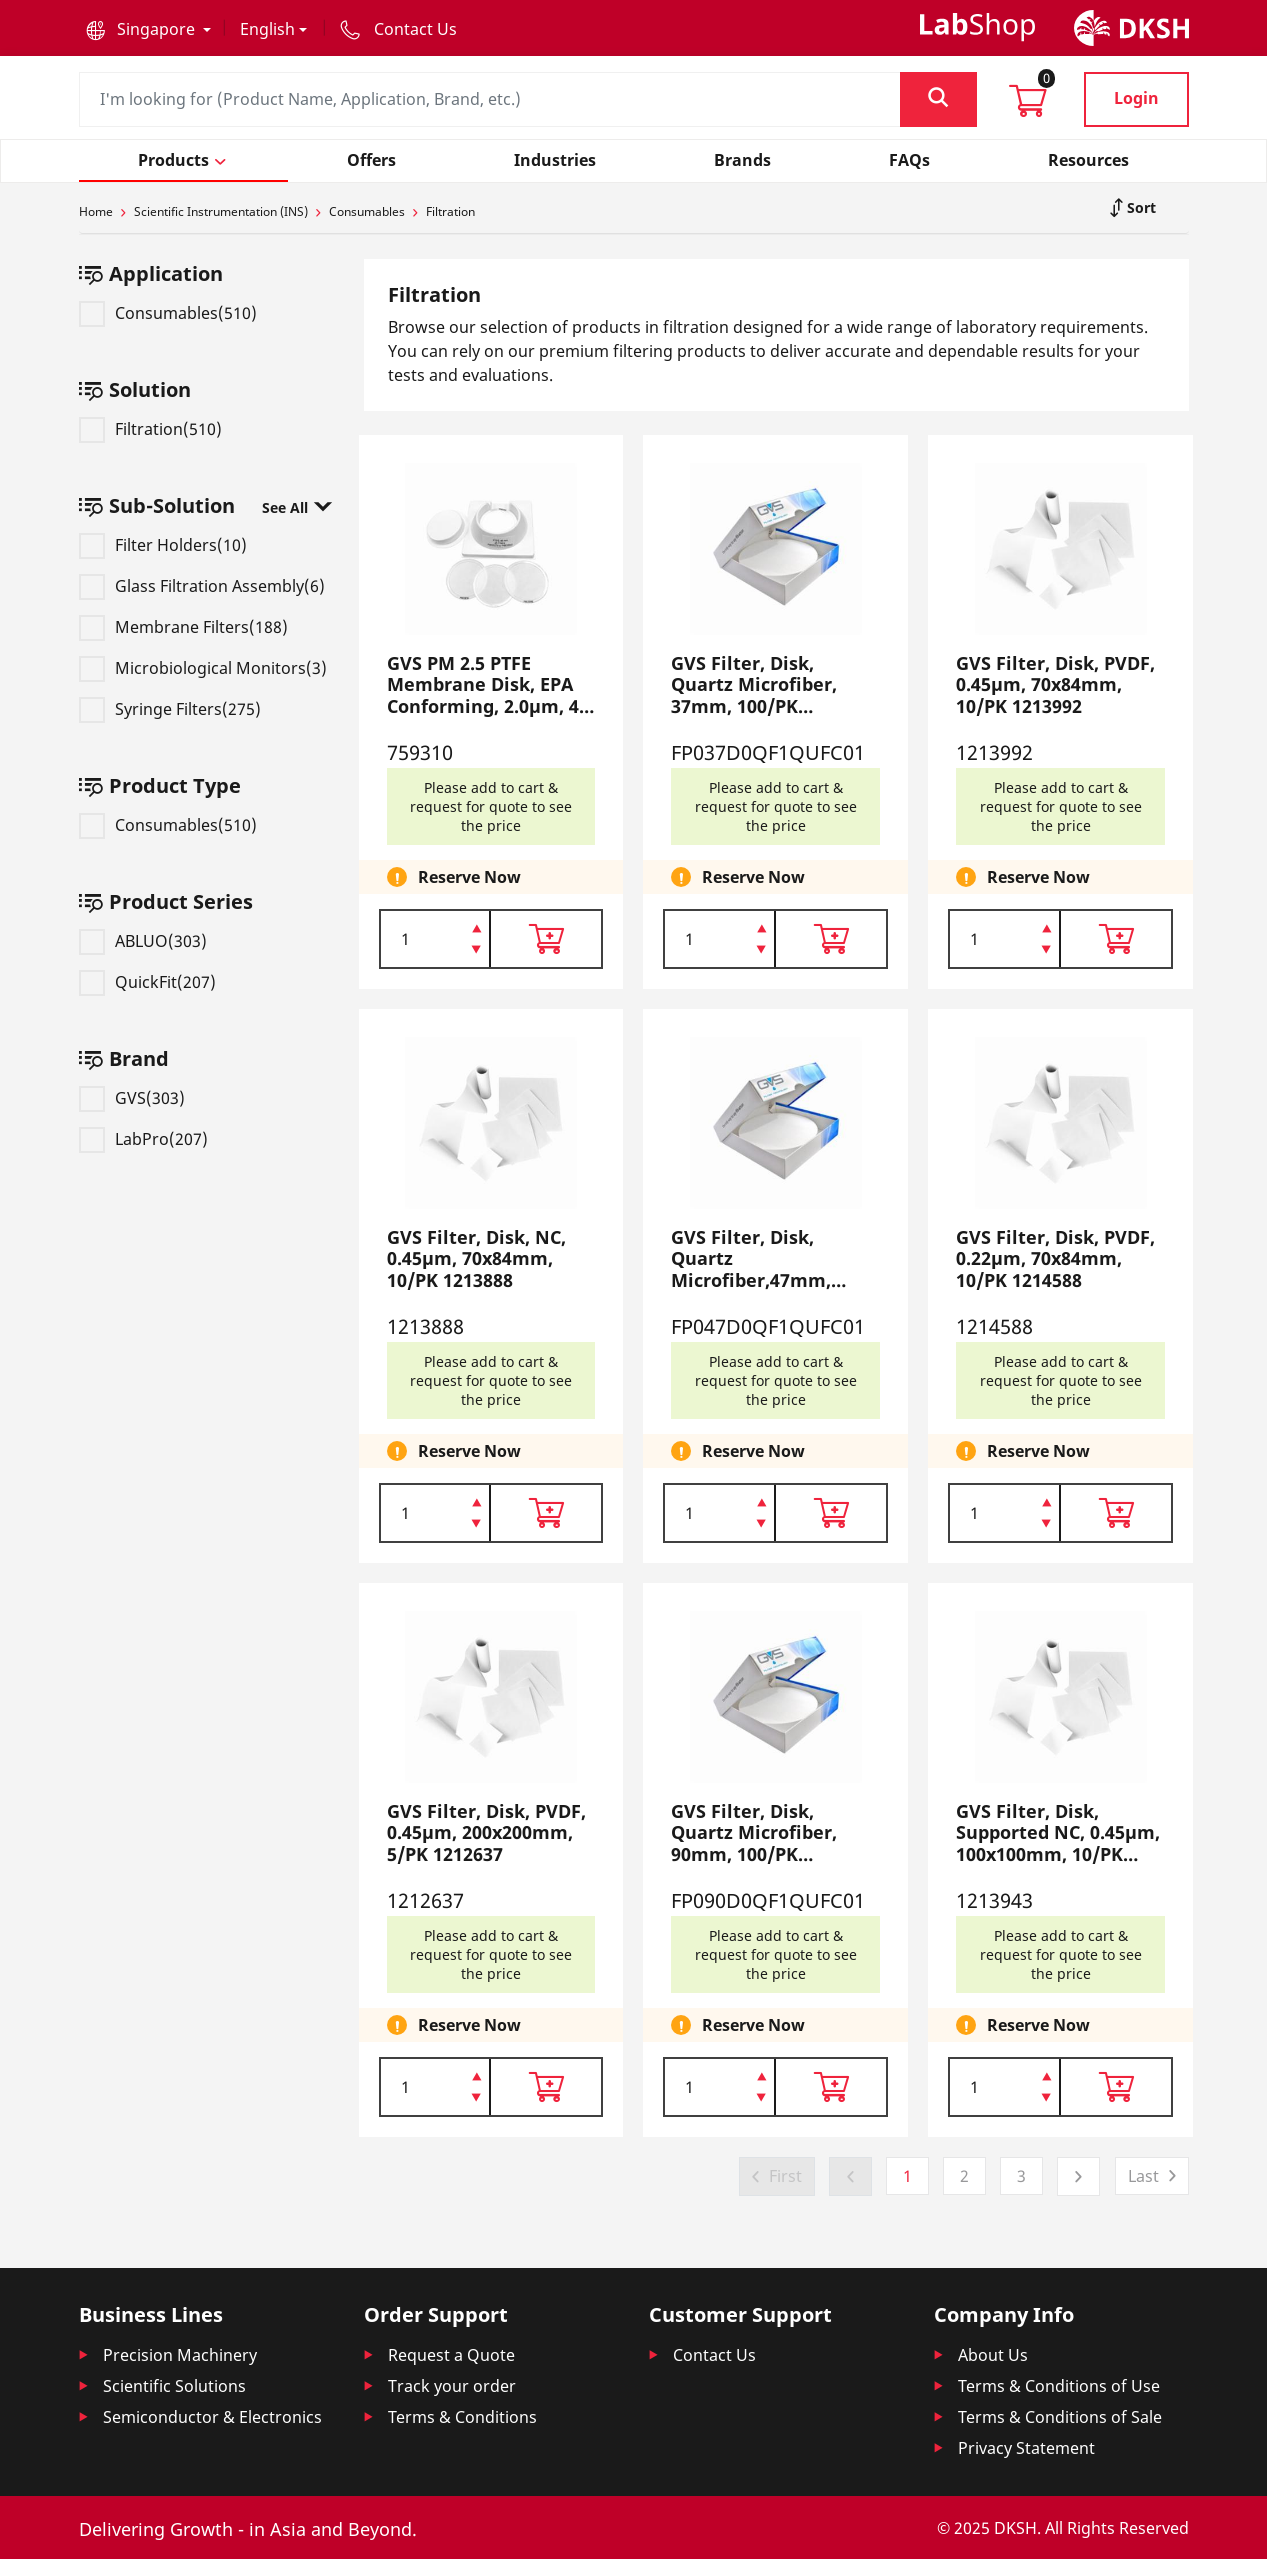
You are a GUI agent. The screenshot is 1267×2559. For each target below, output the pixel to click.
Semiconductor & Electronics (212, 2417)
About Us (993, 2355)
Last (1143, 2176)
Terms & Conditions (462, 2417)
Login (1136, 98)
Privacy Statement (1026, 2448)
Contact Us (714, 2355)
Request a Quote (451, 2355)
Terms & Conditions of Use (1059, 2386)
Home (96, 211)
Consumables (367, 211)
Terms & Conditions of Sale (1060, 2417)
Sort (1139, 207)
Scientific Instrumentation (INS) (221, 211)
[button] (148, 29)
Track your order (452, 2386)
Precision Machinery (180, 2355)
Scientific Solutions (174, 2386)
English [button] (267, 29)
